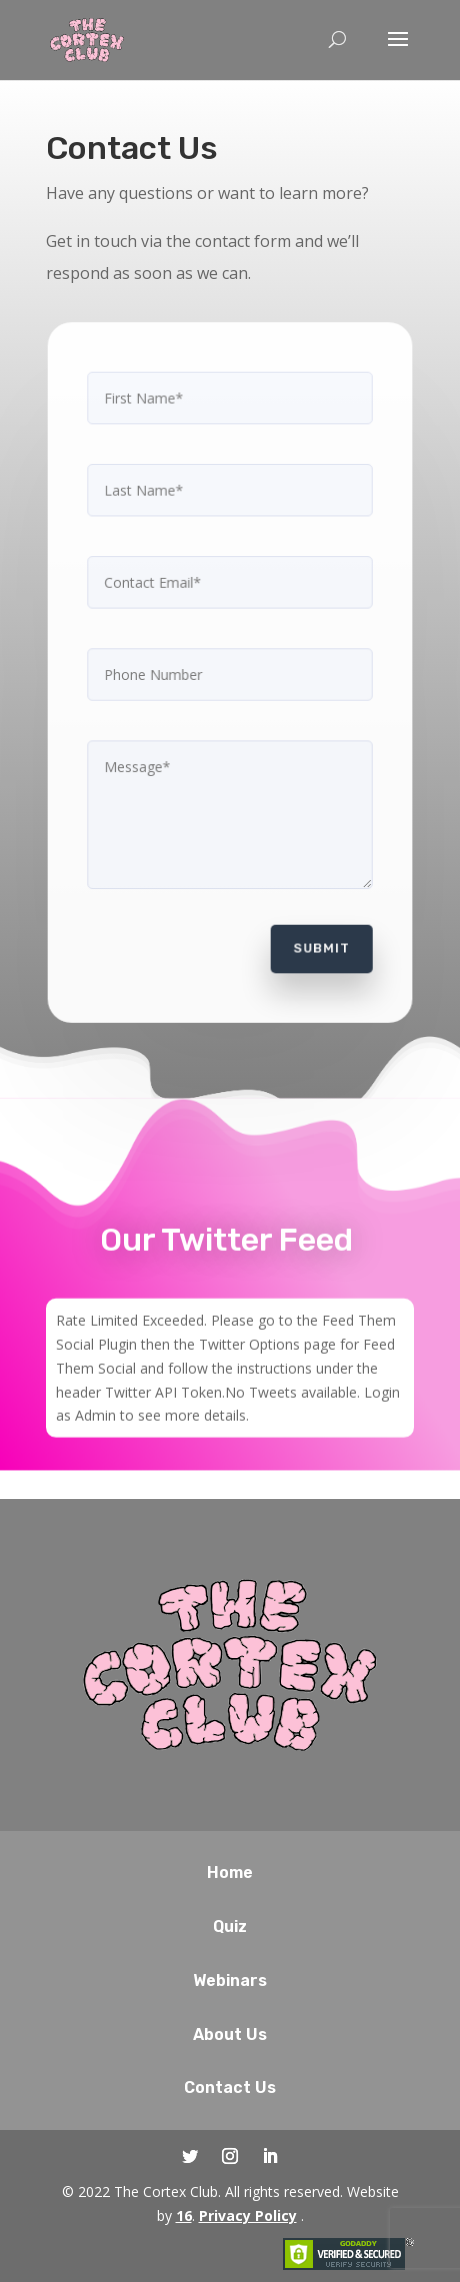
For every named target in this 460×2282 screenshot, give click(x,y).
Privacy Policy (248, 2215)
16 (184, 2215)
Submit (318, 940)
